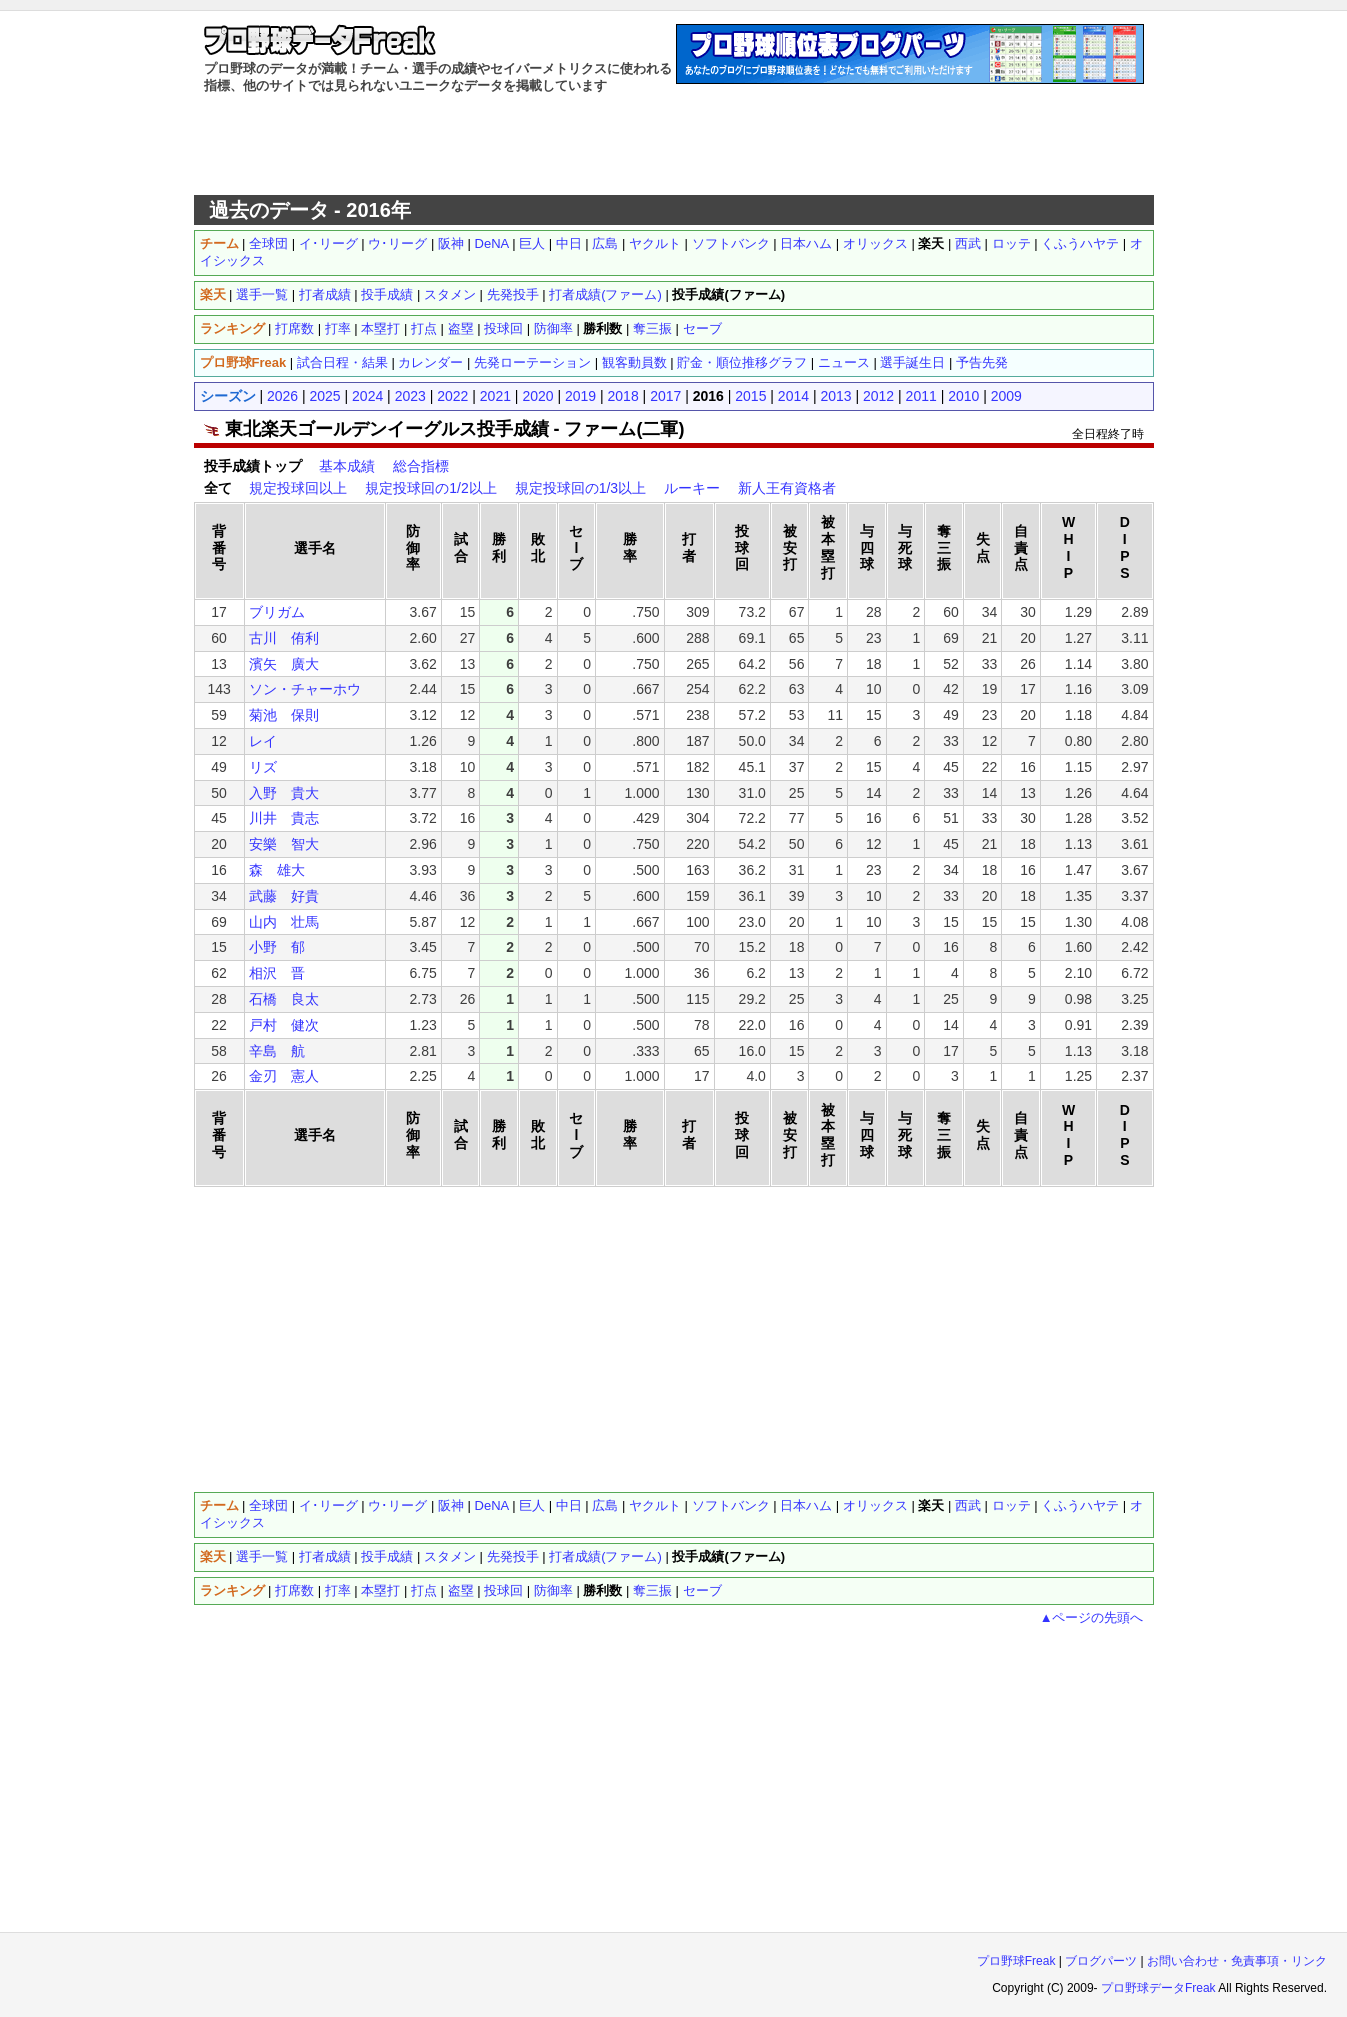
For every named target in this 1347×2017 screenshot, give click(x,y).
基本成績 (347, 466)
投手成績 (387, 294)
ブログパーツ (1101, 1961)
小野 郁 (277, 947)
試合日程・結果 (342, 362)
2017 (665, 396)
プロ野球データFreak (1158, 1988)
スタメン (450, 294)
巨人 (532, 243)
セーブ (702, 328)
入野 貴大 (284, 793)
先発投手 (513, 294)
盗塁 (461, 328)
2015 (750, 396)
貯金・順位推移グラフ (742, 362)
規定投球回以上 (298, 488)
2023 (410, 396)
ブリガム (277, 612)
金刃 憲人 (284, 1076)
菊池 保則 (284, 715)
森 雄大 (277, 870)
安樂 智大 (284, 844)
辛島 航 (277, 1051)
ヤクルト (655, 243)
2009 (1006, 396)
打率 (338, 328)
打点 (424, 328)
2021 (495, 396)
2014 (793, 396)
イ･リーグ (328, 243)
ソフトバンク (731, 243)
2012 (878, 396)
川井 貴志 (284, 818)
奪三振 (652, 328)
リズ (263, 767)
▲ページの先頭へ (1092, 1617)
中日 (569, 243)
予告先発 (982, 362)
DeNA (492, 243)
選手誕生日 (912, 362)
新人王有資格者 (787, 488)
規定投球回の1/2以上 (430, 488)
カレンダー (430, 362)
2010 (963, 396)
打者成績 (325, 294)
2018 (623, 396)
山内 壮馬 (284, 922)
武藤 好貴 (284, 896)
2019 (580, 396)
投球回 (503, 328)
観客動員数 (634, 362)
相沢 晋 (277, 973)
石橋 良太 (284, 999)
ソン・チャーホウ (305, 689)
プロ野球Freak (1016, 1961)
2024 (367, 396)
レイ (263, 741)
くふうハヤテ (1080, 243)
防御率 (553, 328)
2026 (282, 396)
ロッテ (1011, 243)
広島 (605, 243)
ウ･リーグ (397, 243)
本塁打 (380, 328)
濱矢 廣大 (284, 664)
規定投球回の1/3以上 (580, 488)
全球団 (268, 243)
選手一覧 (262, 294)
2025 (325, 396)
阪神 (451, 243)
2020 (537, 396)
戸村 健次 (284, 1025)
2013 (835, 396)
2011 (921, 396)
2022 (452, 396)
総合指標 (421, 466)
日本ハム (806, 243)
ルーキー (692, 488)
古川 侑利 (284, 638)
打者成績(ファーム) (605, 294)
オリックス (875, 243)
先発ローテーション (532, 362)
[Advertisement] (674, 145)
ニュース (844, 362)
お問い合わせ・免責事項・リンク (1237, 1961)
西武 (968, 243)
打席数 (294, 328)
